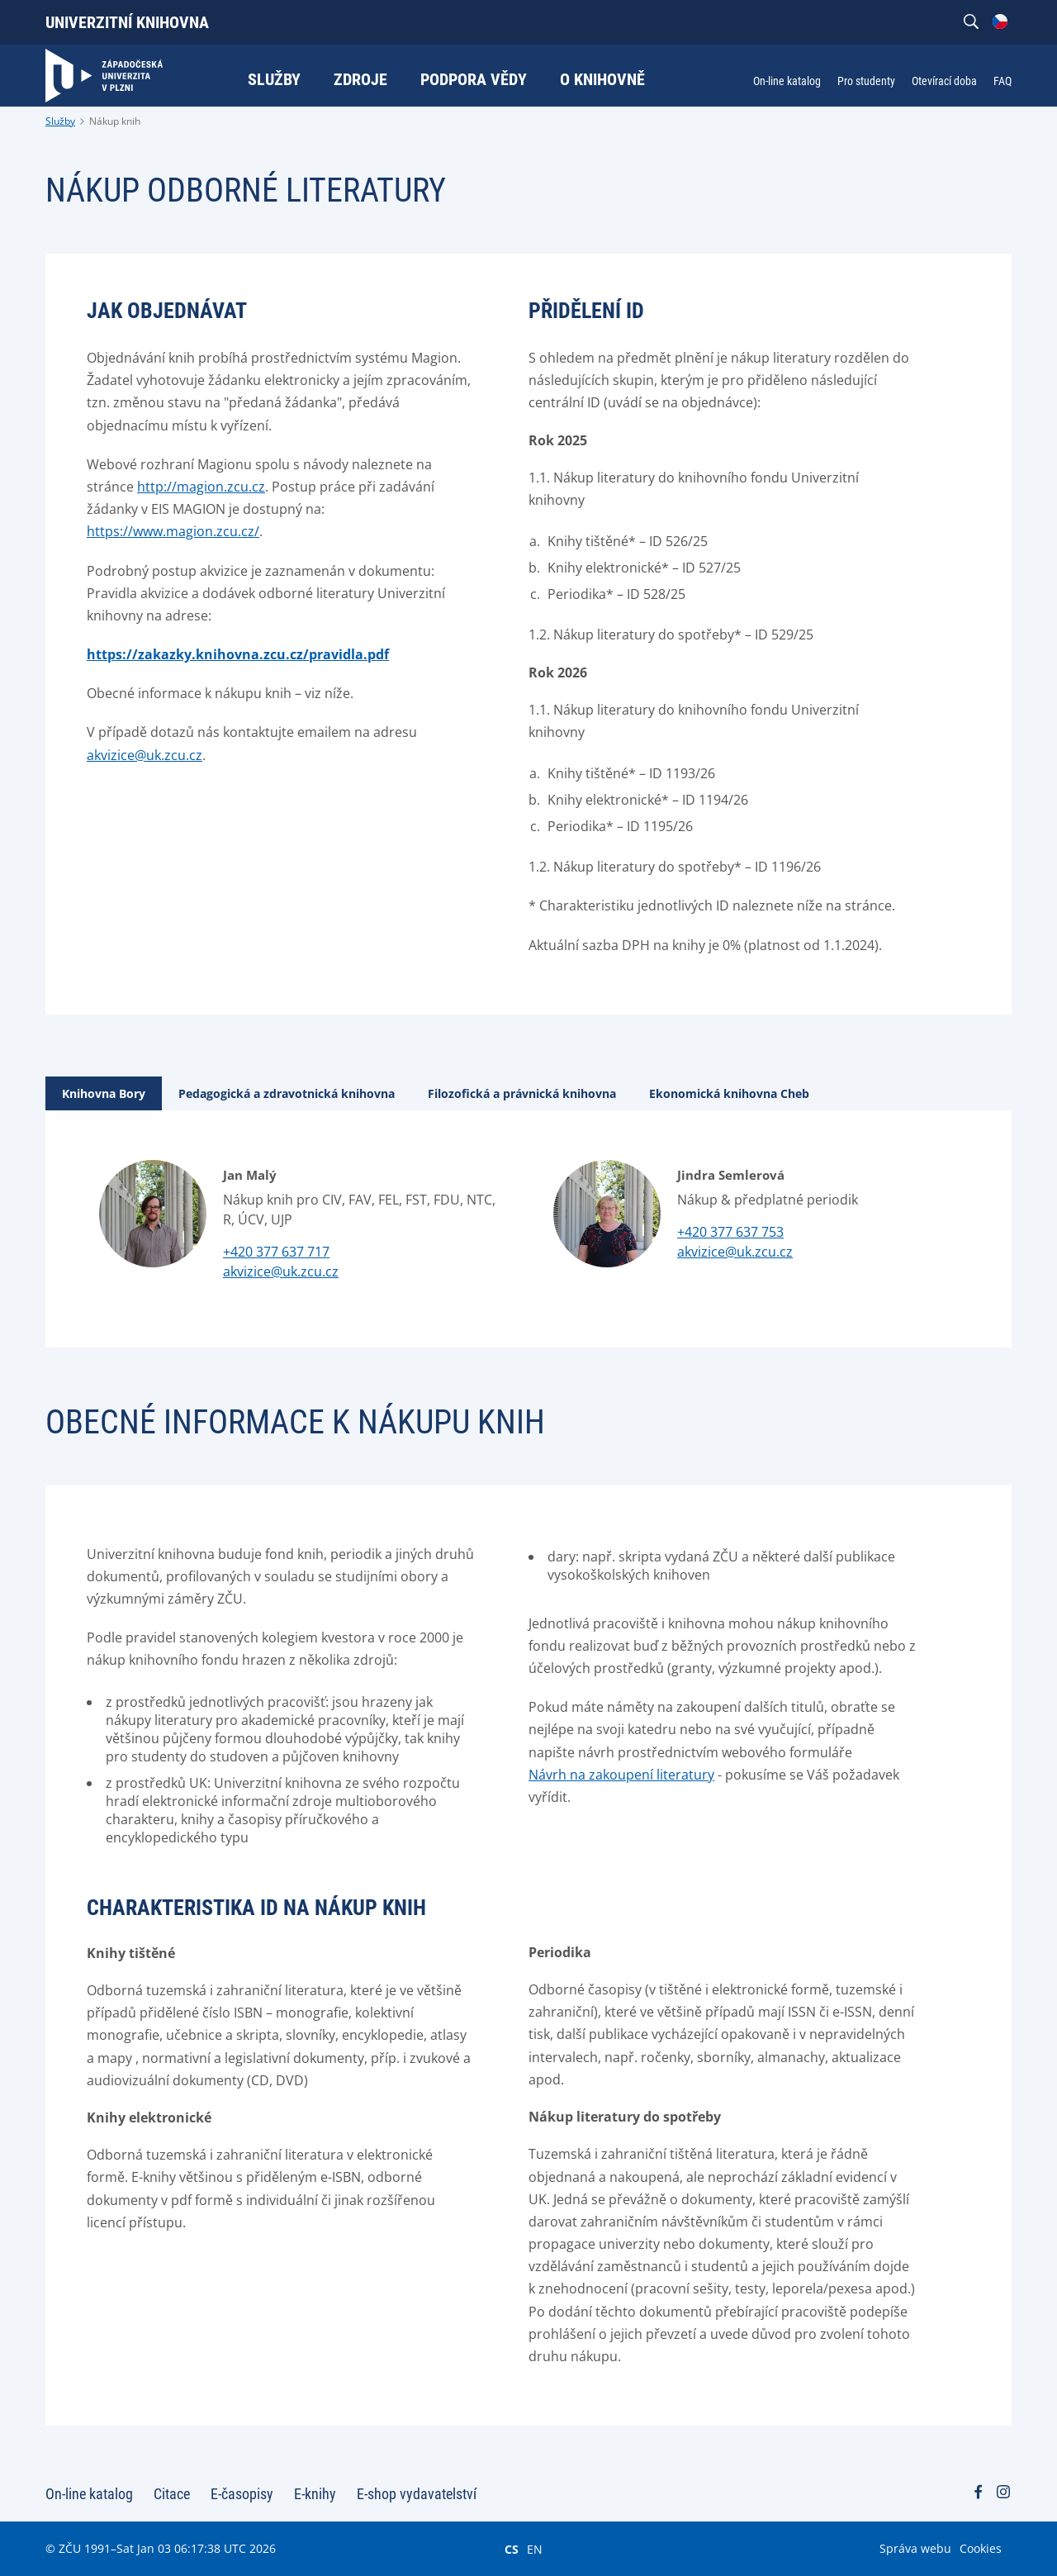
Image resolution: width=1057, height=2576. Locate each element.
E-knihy (315, 2493)
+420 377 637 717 (276, 1252)
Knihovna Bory (103, 1093)
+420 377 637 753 (730, 1232)
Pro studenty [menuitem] (866, 81)
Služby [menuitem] (274, 79)
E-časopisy (242, 2493)
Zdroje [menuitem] (360, 79)
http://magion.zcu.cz (201, 487)
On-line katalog (89, 2493)
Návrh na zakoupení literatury (621, 1775)
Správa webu (915, 2548)
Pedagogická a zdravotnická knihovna (286, 1093)
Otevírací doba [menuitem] (944, 81)
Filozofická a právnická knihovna (522, 1093)
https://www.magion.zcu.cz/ (173, 531)
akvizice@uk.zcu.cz (144, 755)
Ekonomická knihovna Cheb (729, 1093)
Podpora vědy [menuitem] (473, 79)
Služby (60, 121)
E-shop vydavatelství (416, 2493)
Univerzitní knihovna (127, 22)
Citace (172, 2493)
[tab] (103, 1093)
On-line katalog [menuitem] (787, 81)
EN (535, 2548)
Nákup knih (114, 121)
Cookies (981, 2548)
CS (512, 2548)
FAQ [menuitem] (1002, 81)
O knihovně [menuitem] (602, 79)
